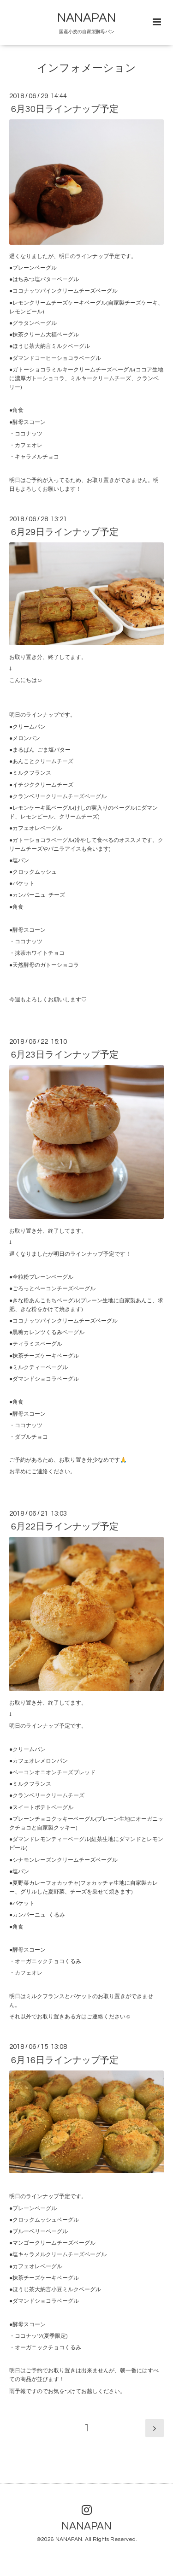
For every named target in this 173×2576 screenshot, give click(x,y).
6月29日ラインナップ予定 (65, 532)
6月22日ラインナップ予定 (65, 1526)
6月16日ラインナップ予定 (65, 2059)
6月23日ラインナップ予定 (65, 1054)
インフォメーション (86, 68)
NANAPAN (86, 18)
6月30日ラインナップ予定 (65, 109)
